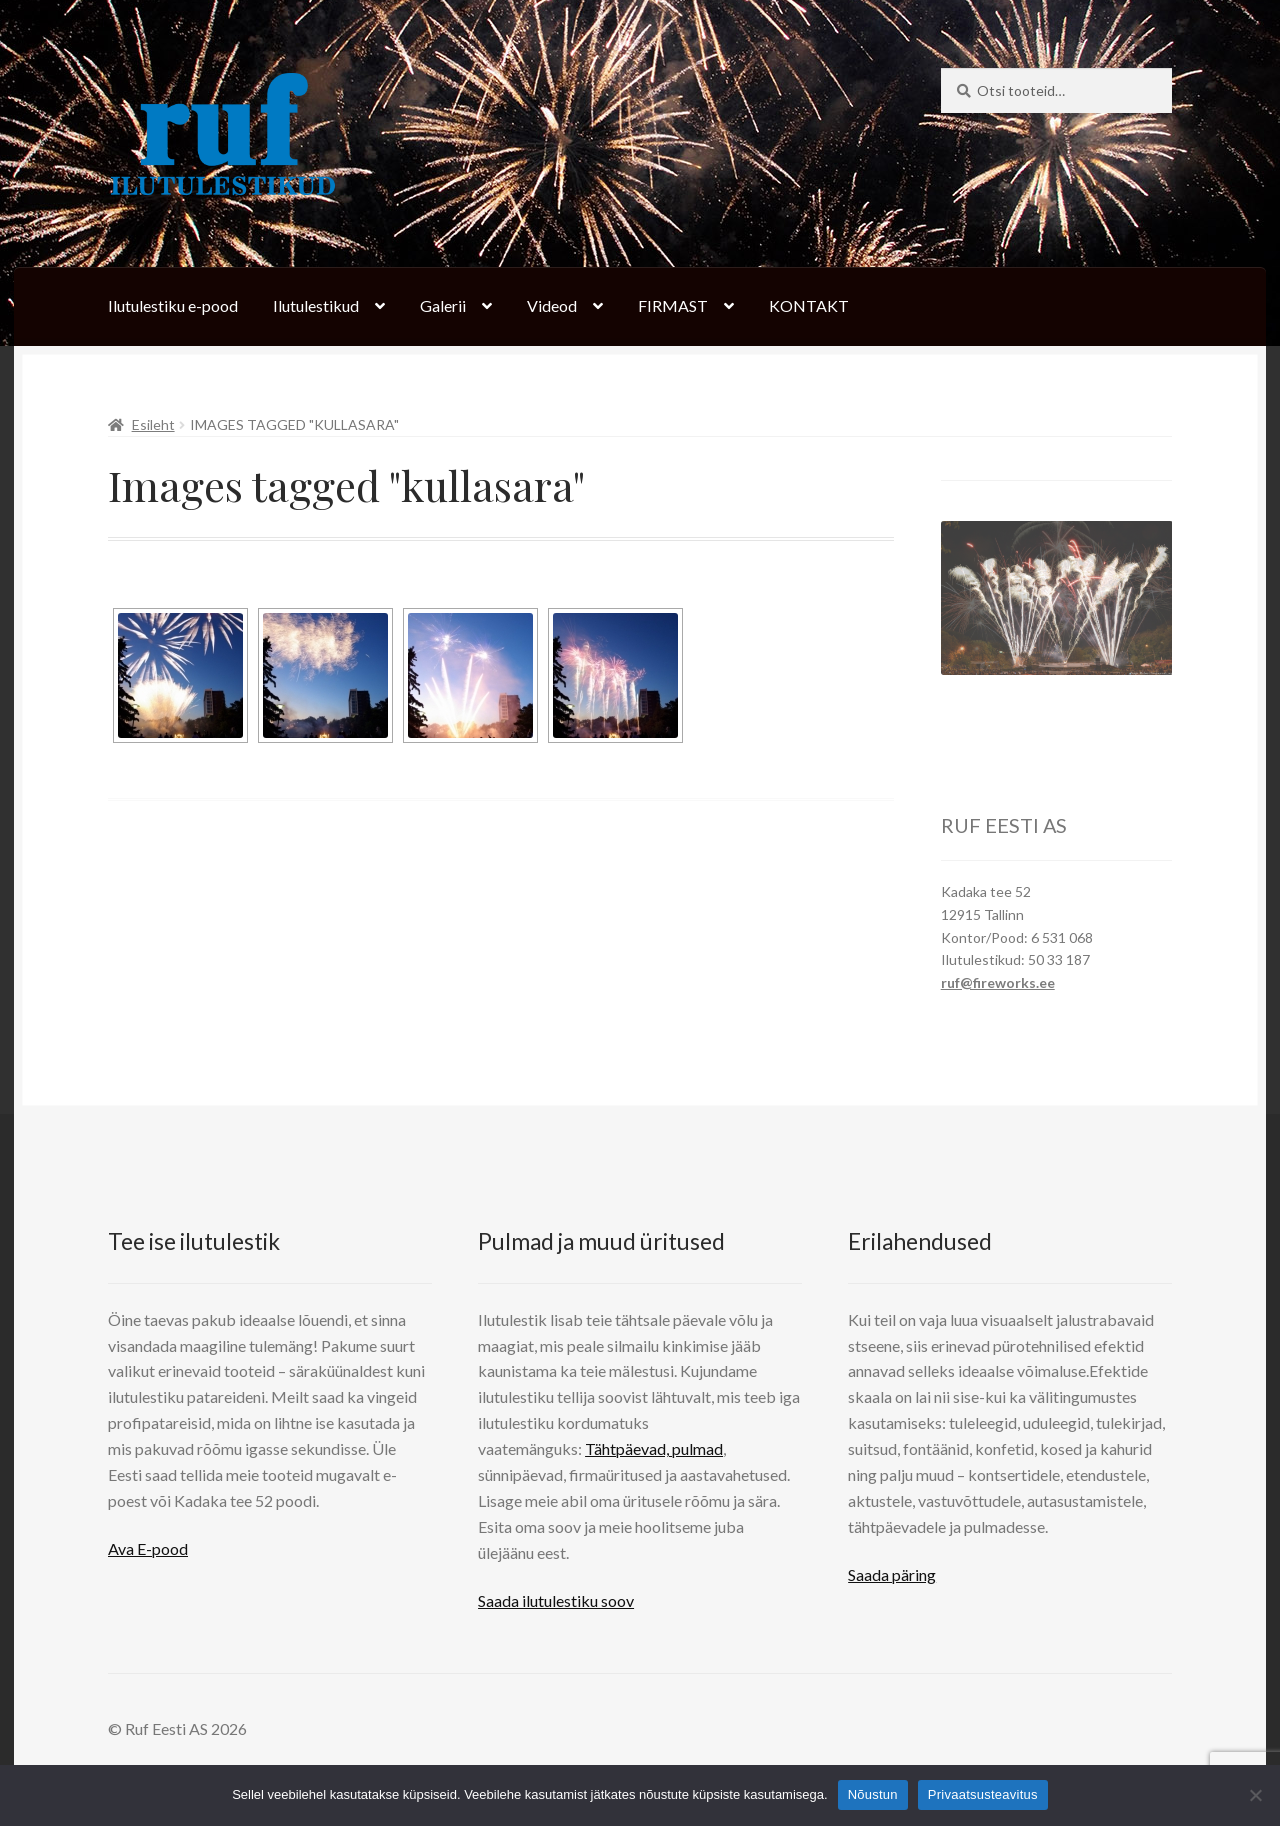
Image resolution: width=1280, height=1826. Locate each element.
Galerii (443, 305)
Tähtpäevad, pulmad (654, 1448)
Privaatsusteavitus (983, 1794)
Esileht (153, 424)
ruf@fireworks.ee (998, 982)
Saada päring (892, 1574)
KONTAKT (809, 305)
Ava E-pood (148, 1548)
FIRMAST (673, 305)
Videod (552, 305)
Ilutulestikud (316, 305)
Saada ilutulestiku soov (556, 1600)
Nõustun (873, 1794)
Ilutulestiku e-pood (173, 305)
